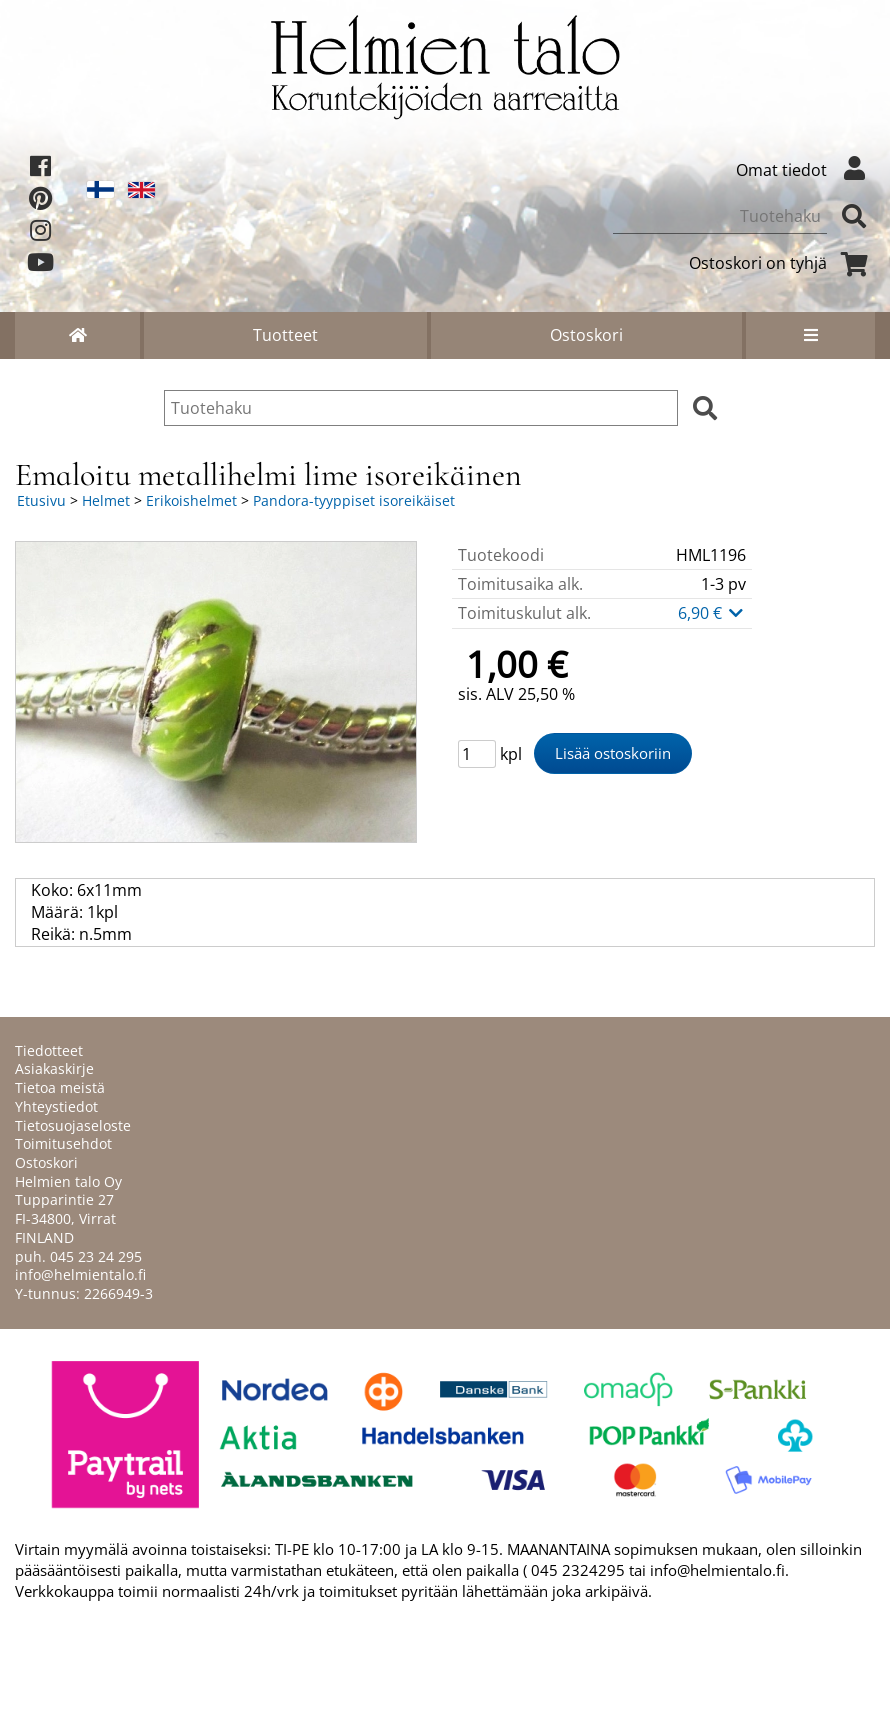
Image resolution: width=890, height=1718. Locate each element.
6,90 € (712, 613)
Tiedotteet (49, 1050)
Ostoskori (586, 335)
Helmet (106, 500)
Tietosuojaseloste (73, 1125)
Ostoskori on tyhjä (782, 263)
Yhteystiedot (56, 1106)
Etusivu (41, 500)
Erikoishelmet (191, 500)
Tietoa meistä (60, 1087)
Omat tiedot (805, 170)
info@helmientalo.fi (80, 1274)
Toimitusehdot (63, 1143)
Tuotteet (285, 335)
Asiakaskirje (54, 1068)
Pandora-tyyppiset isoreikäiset (354, 500)
